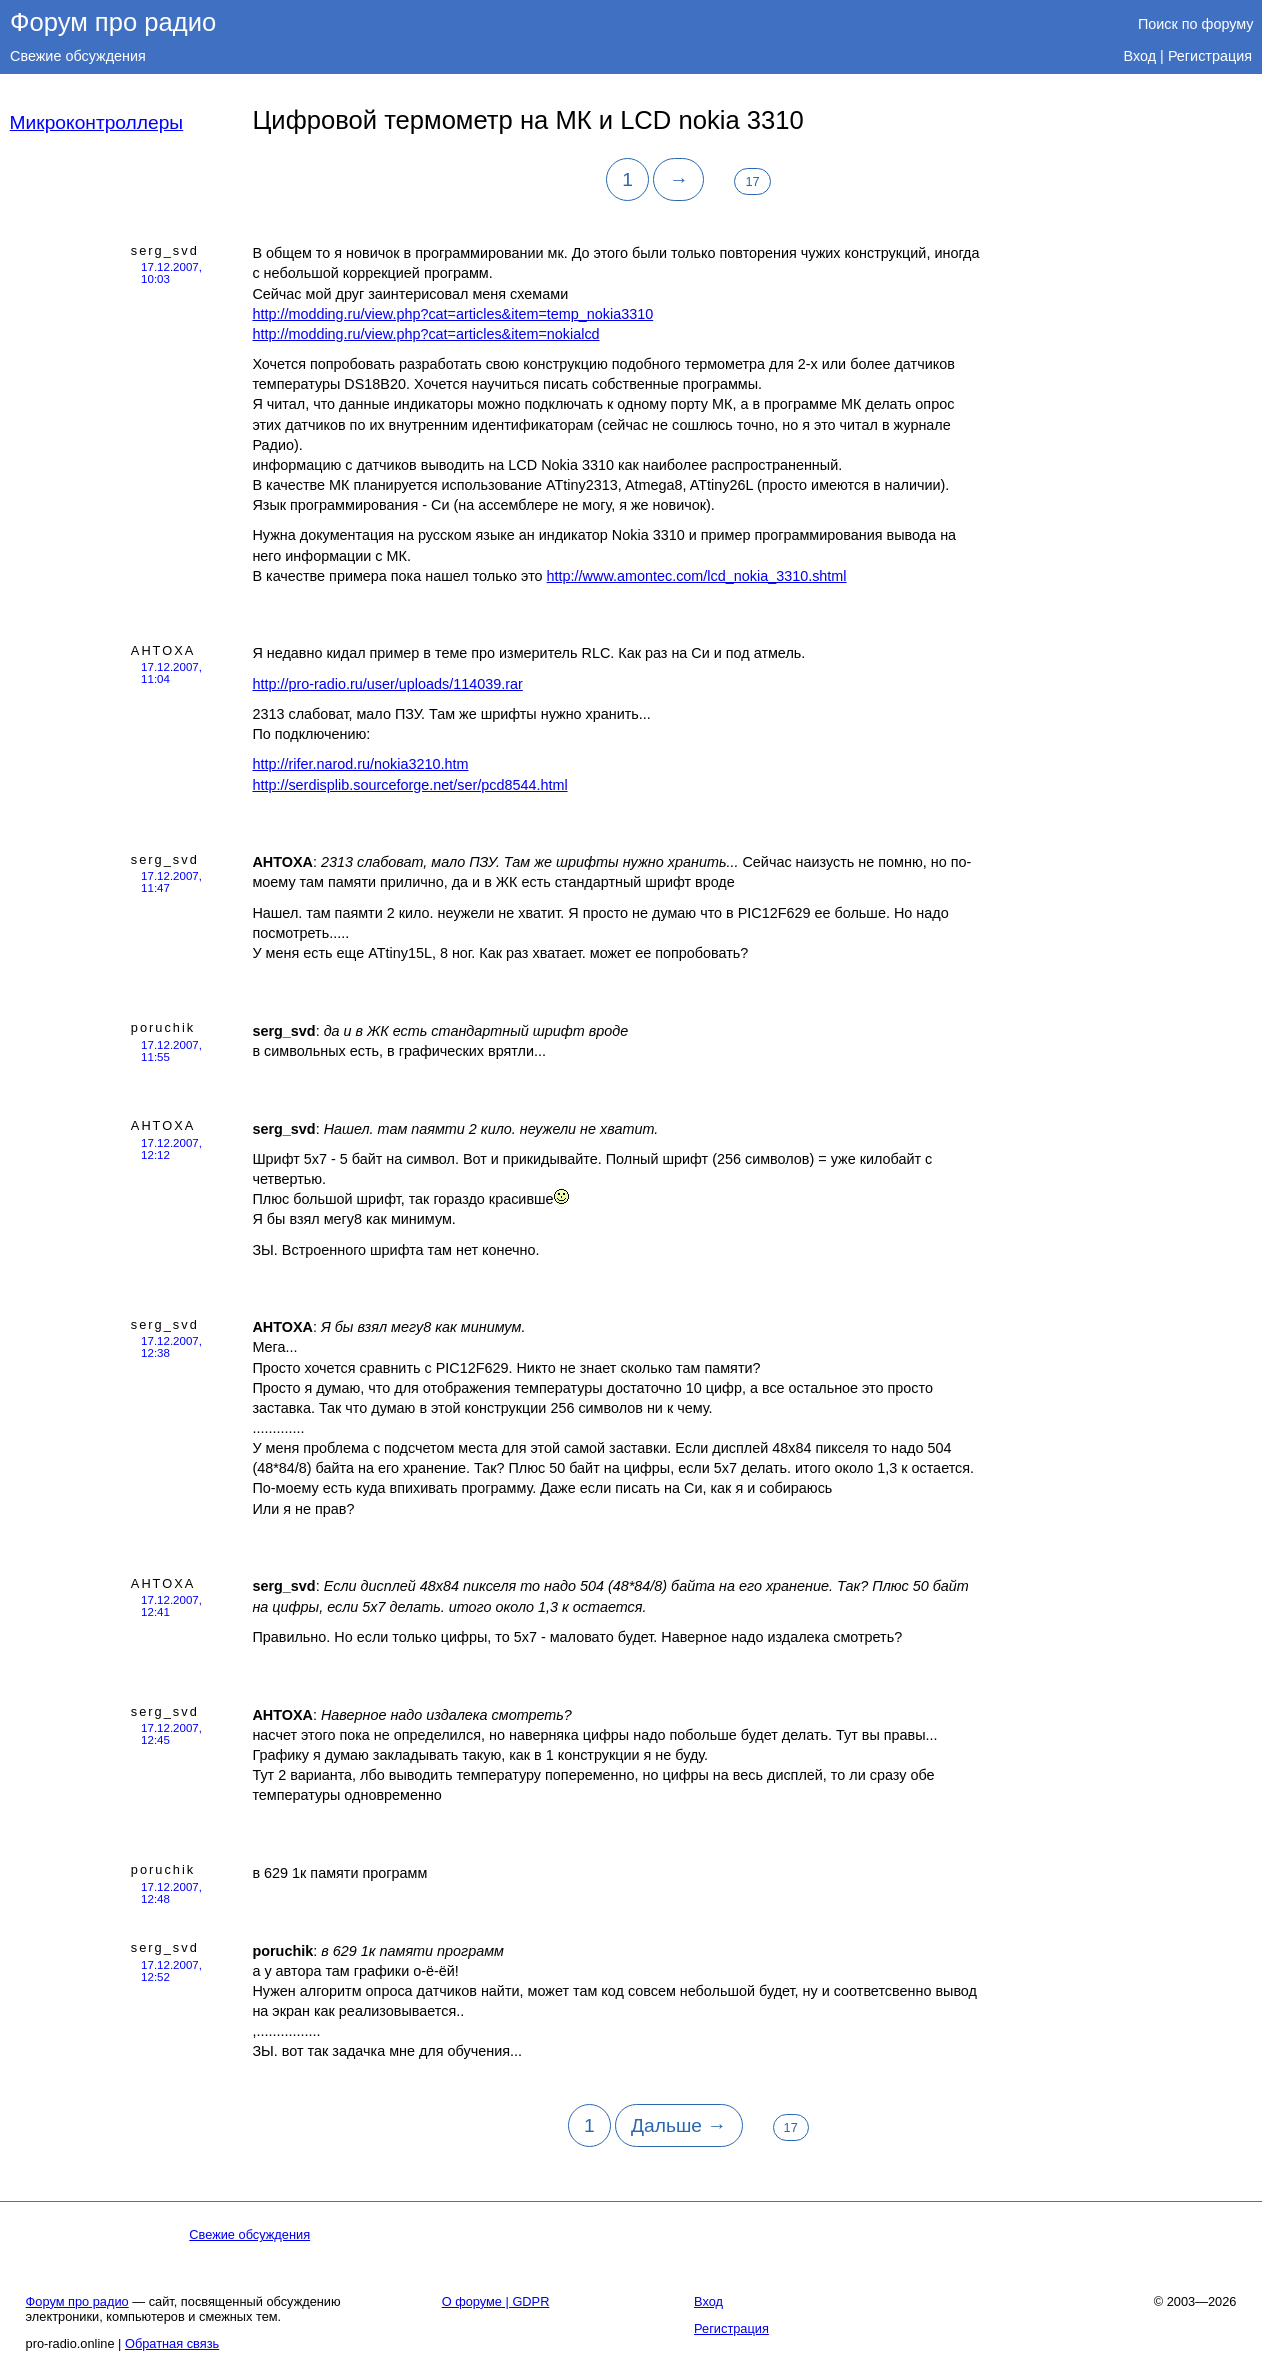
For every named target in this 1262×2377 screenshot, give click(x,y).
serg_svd (165, 250)
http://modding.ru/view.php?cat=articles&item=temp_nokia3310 (452, 314)
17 (752, 181)
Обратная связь (172, 2343)
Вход (1140, 56)
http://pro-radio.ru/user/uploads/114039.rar (387, 684)
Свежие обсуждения (78, 56)
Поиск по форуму (1196, 24)
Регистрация (1210, 56)
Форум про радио (113, 22)
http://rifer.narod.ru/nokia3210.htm (360, 764)
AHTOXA (163, 650)
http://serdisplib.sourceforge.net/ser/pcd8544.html (409, 785)
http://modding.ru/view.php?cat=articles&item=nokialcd (425, 334)
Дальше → (678, 2125)
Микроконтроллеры (97, 122)
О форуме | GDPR (496, 2301)
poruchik (163, 1027)
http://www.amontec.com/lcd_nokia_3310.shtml (697, 576)
